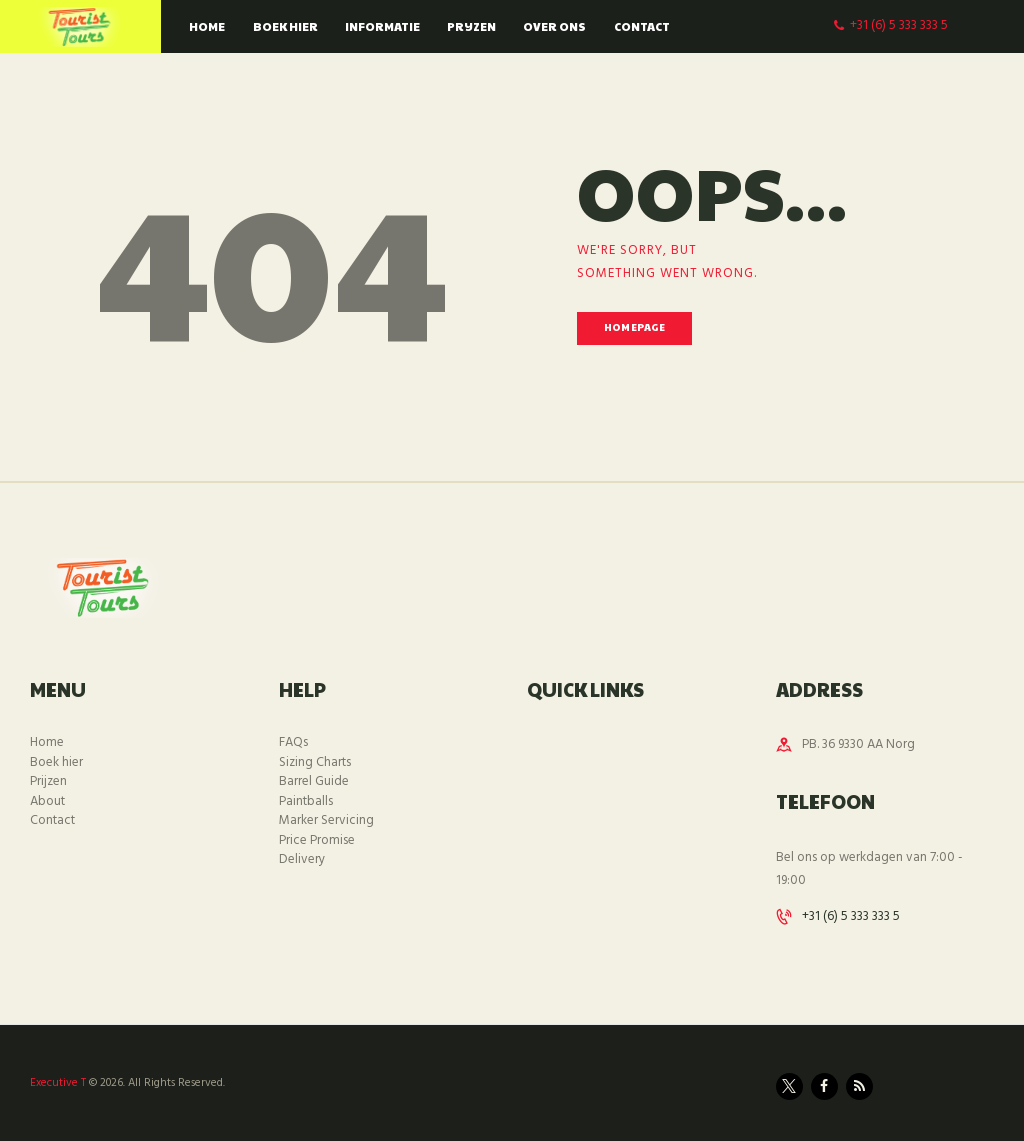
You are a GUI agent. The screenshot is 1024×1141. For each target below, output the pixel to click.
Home (47, 742)
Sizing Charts (315, 762)
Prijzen (48, 781)
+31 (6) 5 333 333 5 (851, 916)
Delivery (302, 859)
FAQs (293, 742)
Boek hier (56, 762)
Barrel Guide (314, 781)
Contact (52, 820)
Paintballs (306, 801)
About (47, 801)
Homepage (634, 327)
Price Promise (317, 840)
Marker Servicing (326, 820)
